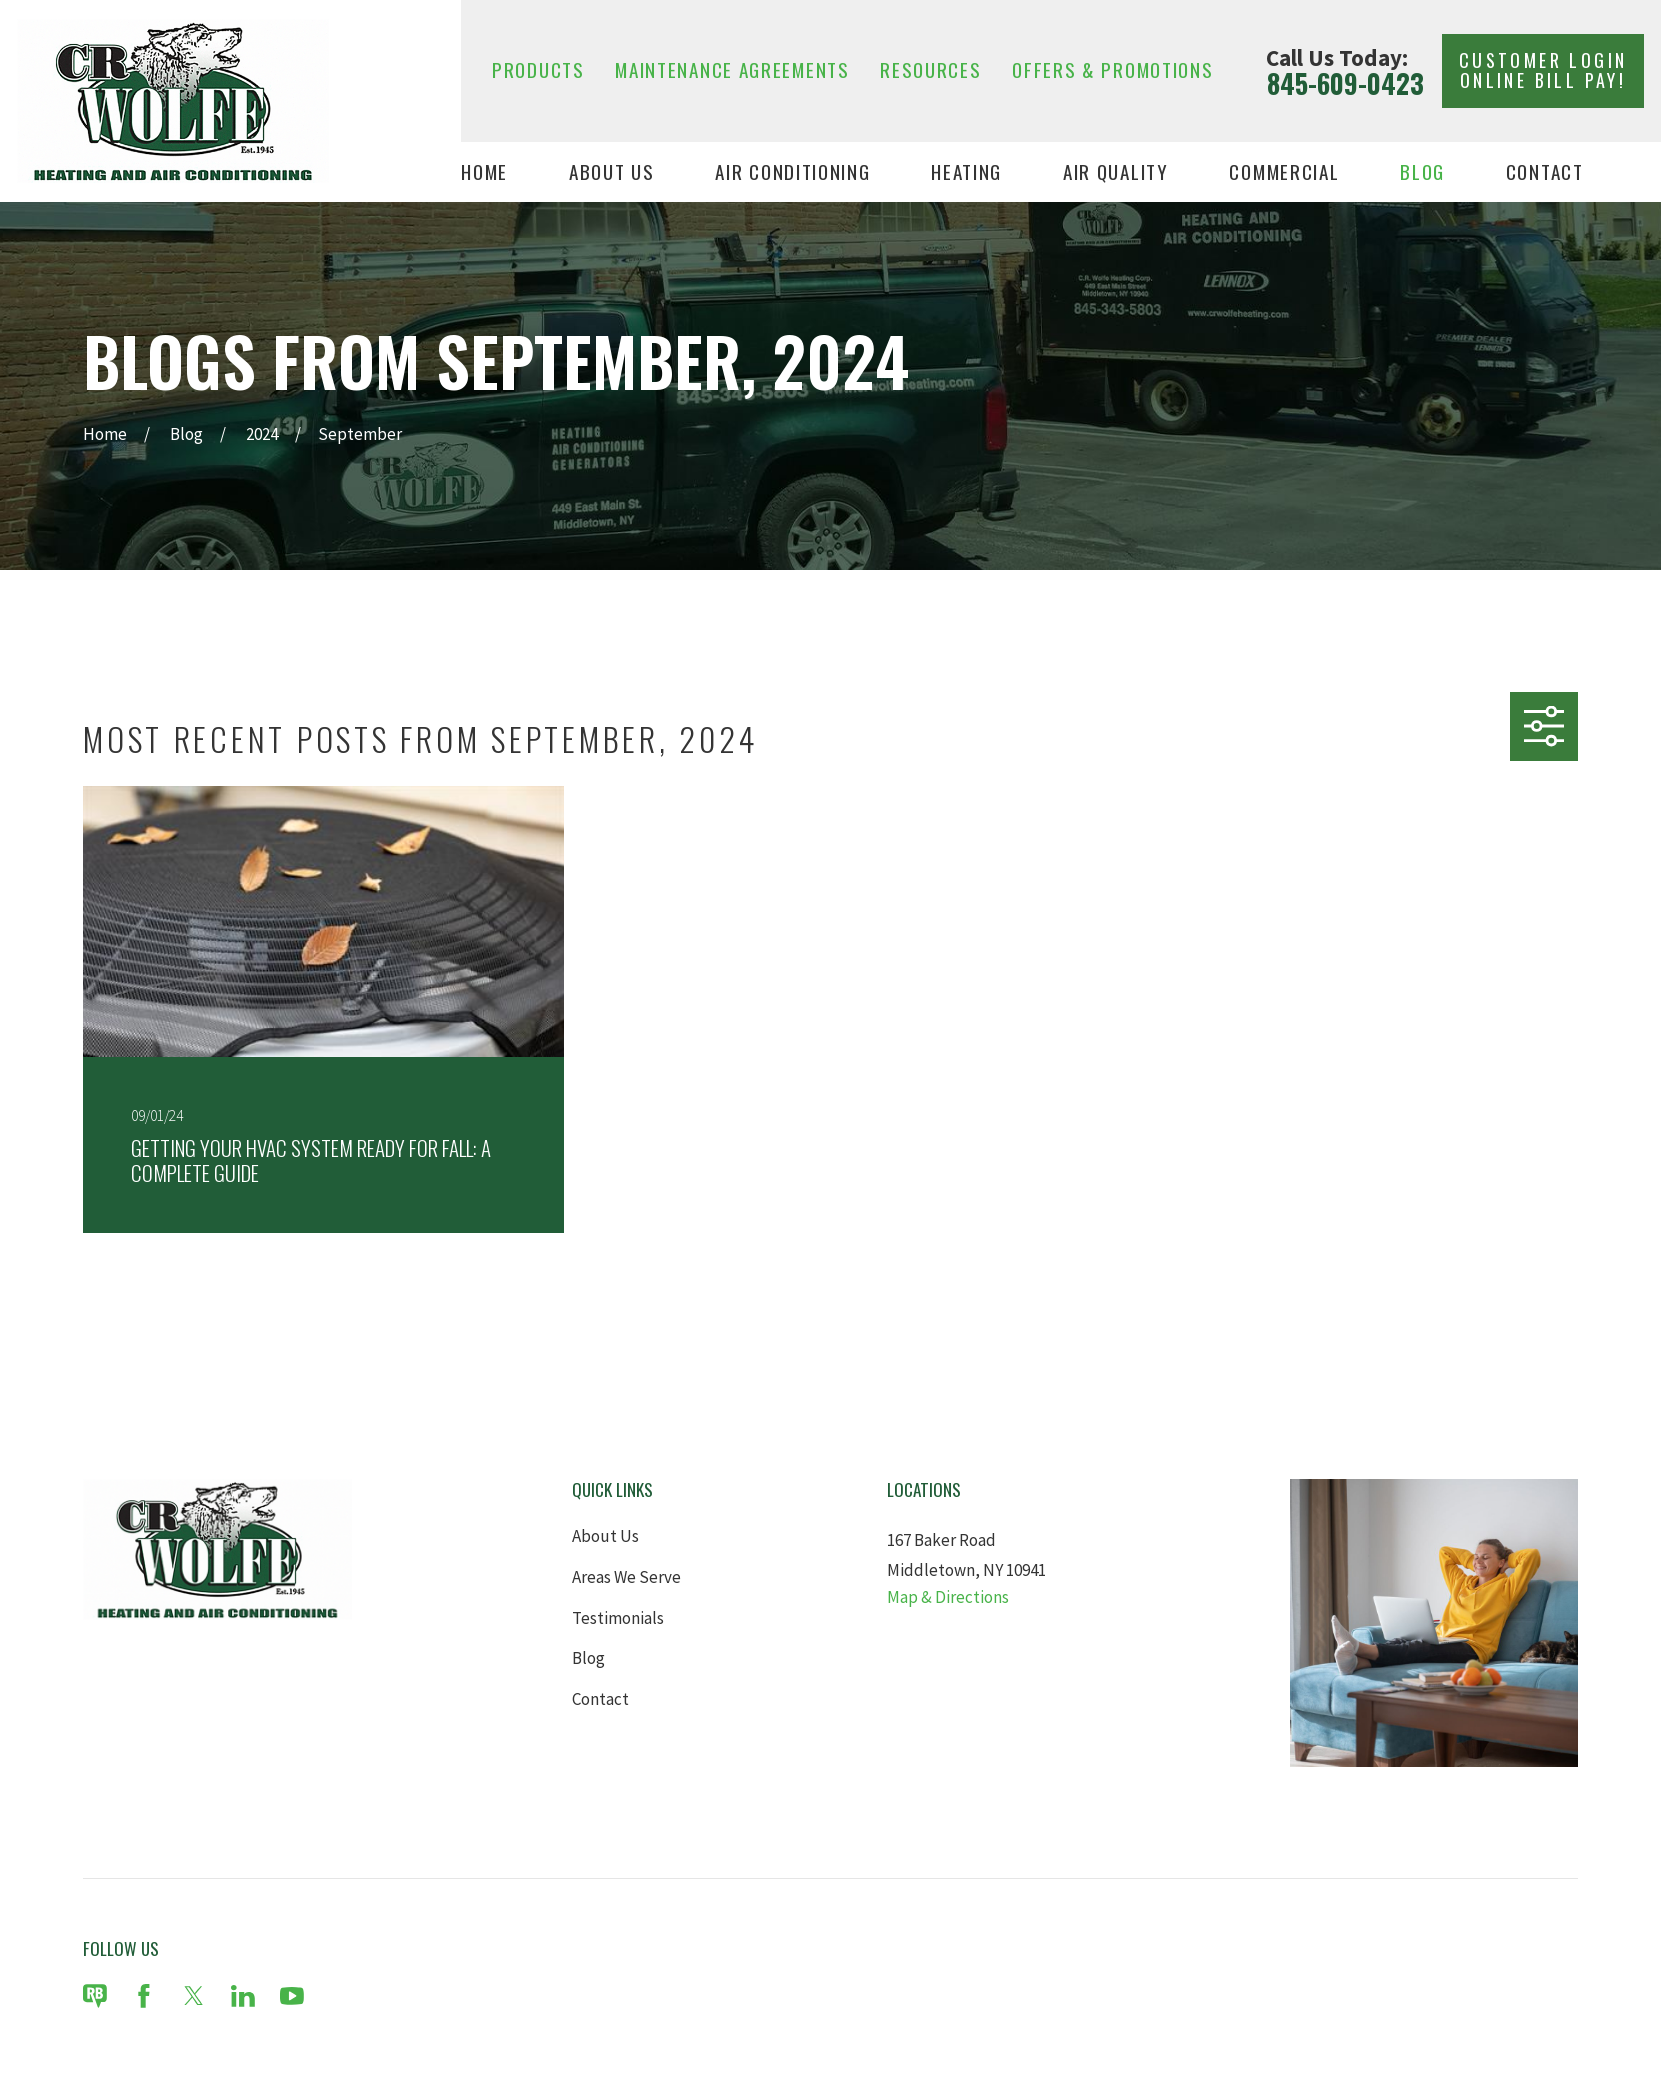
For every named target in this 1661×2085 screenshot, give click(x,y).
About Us (605, 1536)
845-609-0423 (1345, 84)
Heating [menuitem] (966, 172)
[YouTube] (292, 1996)
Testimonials (618, 1618)
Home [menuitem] (484, 172)
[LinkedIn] (243, 1996)
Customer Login (1543, 70)
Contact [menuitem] (1545, 172)
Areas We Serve (626, 1577)
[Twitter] (194, 1996)
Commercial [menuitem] (1284, 172)
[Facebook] (144, 1996)
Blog (588, 1658)
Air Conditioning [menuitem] (792, 172)
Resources (930, 69)
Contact (600, 1699)
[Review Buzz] (95, 1996)
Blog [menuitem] (1422, 172)
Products (538, 69)
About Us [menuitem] (612, 172)
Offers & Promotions (1112, 69)
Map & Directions (948, 1597)
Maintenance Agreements (732, 69)
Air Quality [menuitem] (1116, 172)
